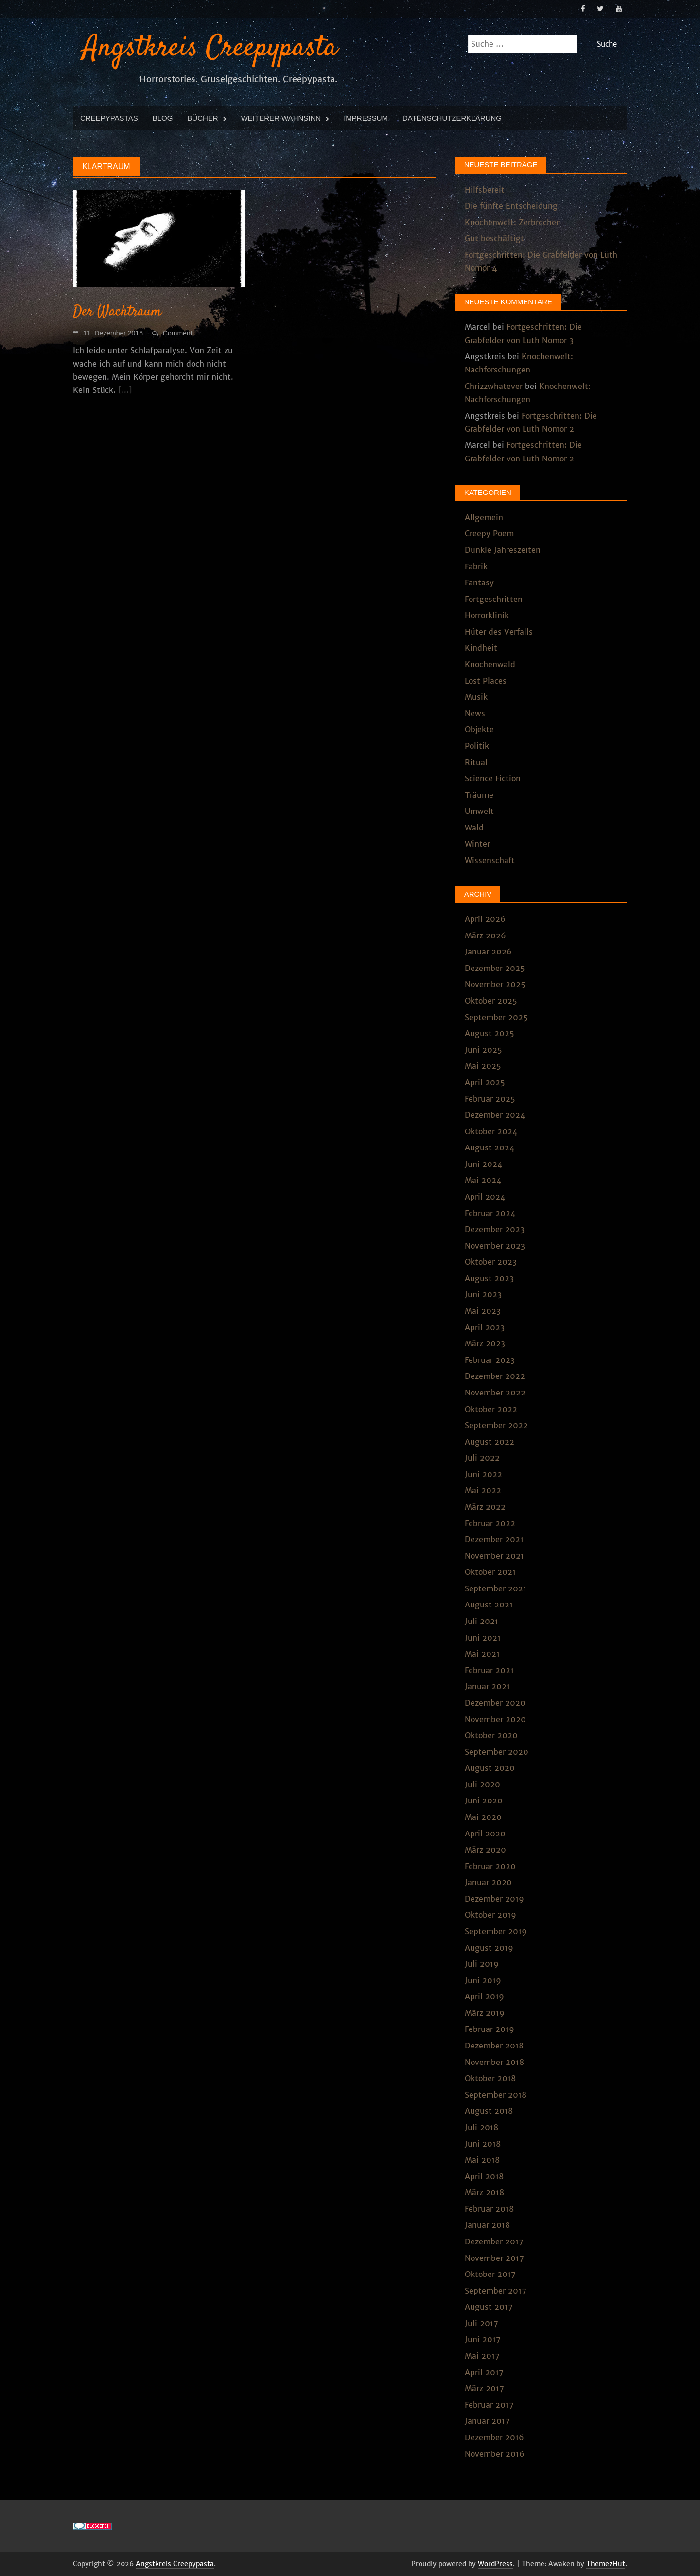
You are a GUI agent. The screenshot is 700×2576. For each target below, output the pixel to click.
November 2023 (495, 1245)
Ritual (476, 761)
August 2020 (490, 1767)
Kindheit (481, 647)
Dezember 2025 (495, 967)
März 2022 (485, 1506)
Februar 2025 (490, 1098)
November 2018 (494, 2061)
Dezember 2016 (494, 2436)
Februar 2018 (489, 2208)
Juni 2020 (484, 1799)
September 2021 (495, 1587)
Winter (477, 842)
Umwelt (479, 810)
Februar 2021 (489, 1669)
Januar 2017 (487, 2420)
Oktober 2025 (491, 1000)
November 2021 (494, 1555)
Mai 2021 (482, 1653)
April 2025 (485, 1081)
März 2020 (485, 1848)
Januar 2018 (487, 2224)
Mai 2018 (482, 2159)
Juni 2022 (483, 1473)
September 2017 (495, 2289)
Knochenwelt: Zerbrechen (513, 221)
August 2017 (489, 2306)
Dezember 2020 (495, 1702)
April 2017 (484, 2371)
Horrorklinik (487, 614)
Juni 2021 (483, 1636)
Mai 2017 (482, 2355)
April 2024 (485, 1195)
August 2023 (489, 1277)
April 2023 (485, 1326)
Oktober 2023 (491, 1261)
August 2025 (489, 1032)
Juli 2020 (482, 1783)
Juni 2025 (483, 1049)
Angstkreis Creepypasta (210, 47)
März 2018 (484, 2191)
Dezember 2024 (495, 1114)
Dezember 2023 (495, 1228)
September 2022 (496, 1424)
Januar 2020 (488, 1881)
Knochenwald (490, 663)
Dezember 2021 (494, 1538)
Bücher (202, 117)
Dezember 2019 (494, 1898)
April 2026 (485, 918)
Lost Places (486, 680)
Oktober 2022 (491, 1408)
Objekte (479, 728)
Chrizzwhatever (494, 385)
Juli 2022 (482, 1457)
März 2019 (485, 2012)
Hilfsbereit (485, 189)
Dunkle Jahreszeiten (503, 549)
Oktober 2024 (491, 1130)
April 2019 (484, 1995)
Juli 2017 (481, 2322)
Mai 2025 (483, 1065)
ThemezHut (605, 2562)
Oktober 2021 (490, 1571)
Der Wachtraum (117, 310)
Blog (163, 117)
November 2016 (495, 2453)
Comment (177, 332)
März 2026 (485, 934)
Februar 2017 (489, 2404)
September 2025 (496, 1016)
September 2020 (496, 1751)
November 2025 (495, 983)
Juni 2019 (483, 1979)
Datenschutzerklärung (452, 117)
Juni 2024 (483, 1163)
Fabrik (476, 565)
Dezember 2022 (495, 1375)
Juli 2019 (482, 1963)
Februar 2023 (490, 1359)
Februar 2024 (490, 1212)
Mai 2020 (483, 1816)
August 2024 (489, 1146)
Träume (479, 794)
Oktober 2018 (490, 2077)
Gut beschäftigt (494, 238)
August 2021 (489, 1604)
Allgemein (484, 516)
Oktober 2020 (491, 1734)
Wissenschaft (490, 859)
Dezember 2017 (494, 2240)
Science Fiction (493, 777)
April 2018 (484, 2175)
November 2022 (495, 1391)
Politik (477, 745)
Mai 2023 (483, 1310)
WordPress (495, 2562)
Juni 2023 (483, 1294)
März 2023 (485, 1342)
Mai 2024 (483, 1179)
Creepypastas (109, 117)
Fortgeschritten (494, 598)
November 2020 (495, 1718)
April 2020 (485, 1832)
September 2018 (495, 2094)
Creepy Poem (489, 533)
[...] (125, 389)
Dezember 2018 (494, 2044)
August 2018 (489, 2110)
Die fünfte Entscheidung (511, 205)
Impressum (366, 117)
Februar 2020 (490, 1865)
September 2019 (496, 1930)
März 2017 (484, 2387)
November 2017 (494, 2257)
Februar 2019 (489, 2028)
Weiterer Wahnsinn (281, 117)
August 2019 (489, 1947)
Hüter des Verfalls (499, 630)
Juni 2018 (483, 2143)
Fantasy (479, 581)
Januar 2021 (487, 1685)
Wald (474, 826)
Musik (476, 696)
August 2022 (489, 1441)
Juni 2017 (483, 2339)
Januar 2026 (488, 950)
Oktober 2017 (490, 2273)
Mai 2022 (483, 1489)
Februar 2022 (490, 1522)
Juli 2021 (481, 1620)
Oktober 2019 (490, 1914)
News (475, 712)
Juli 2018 (481, 2126)
